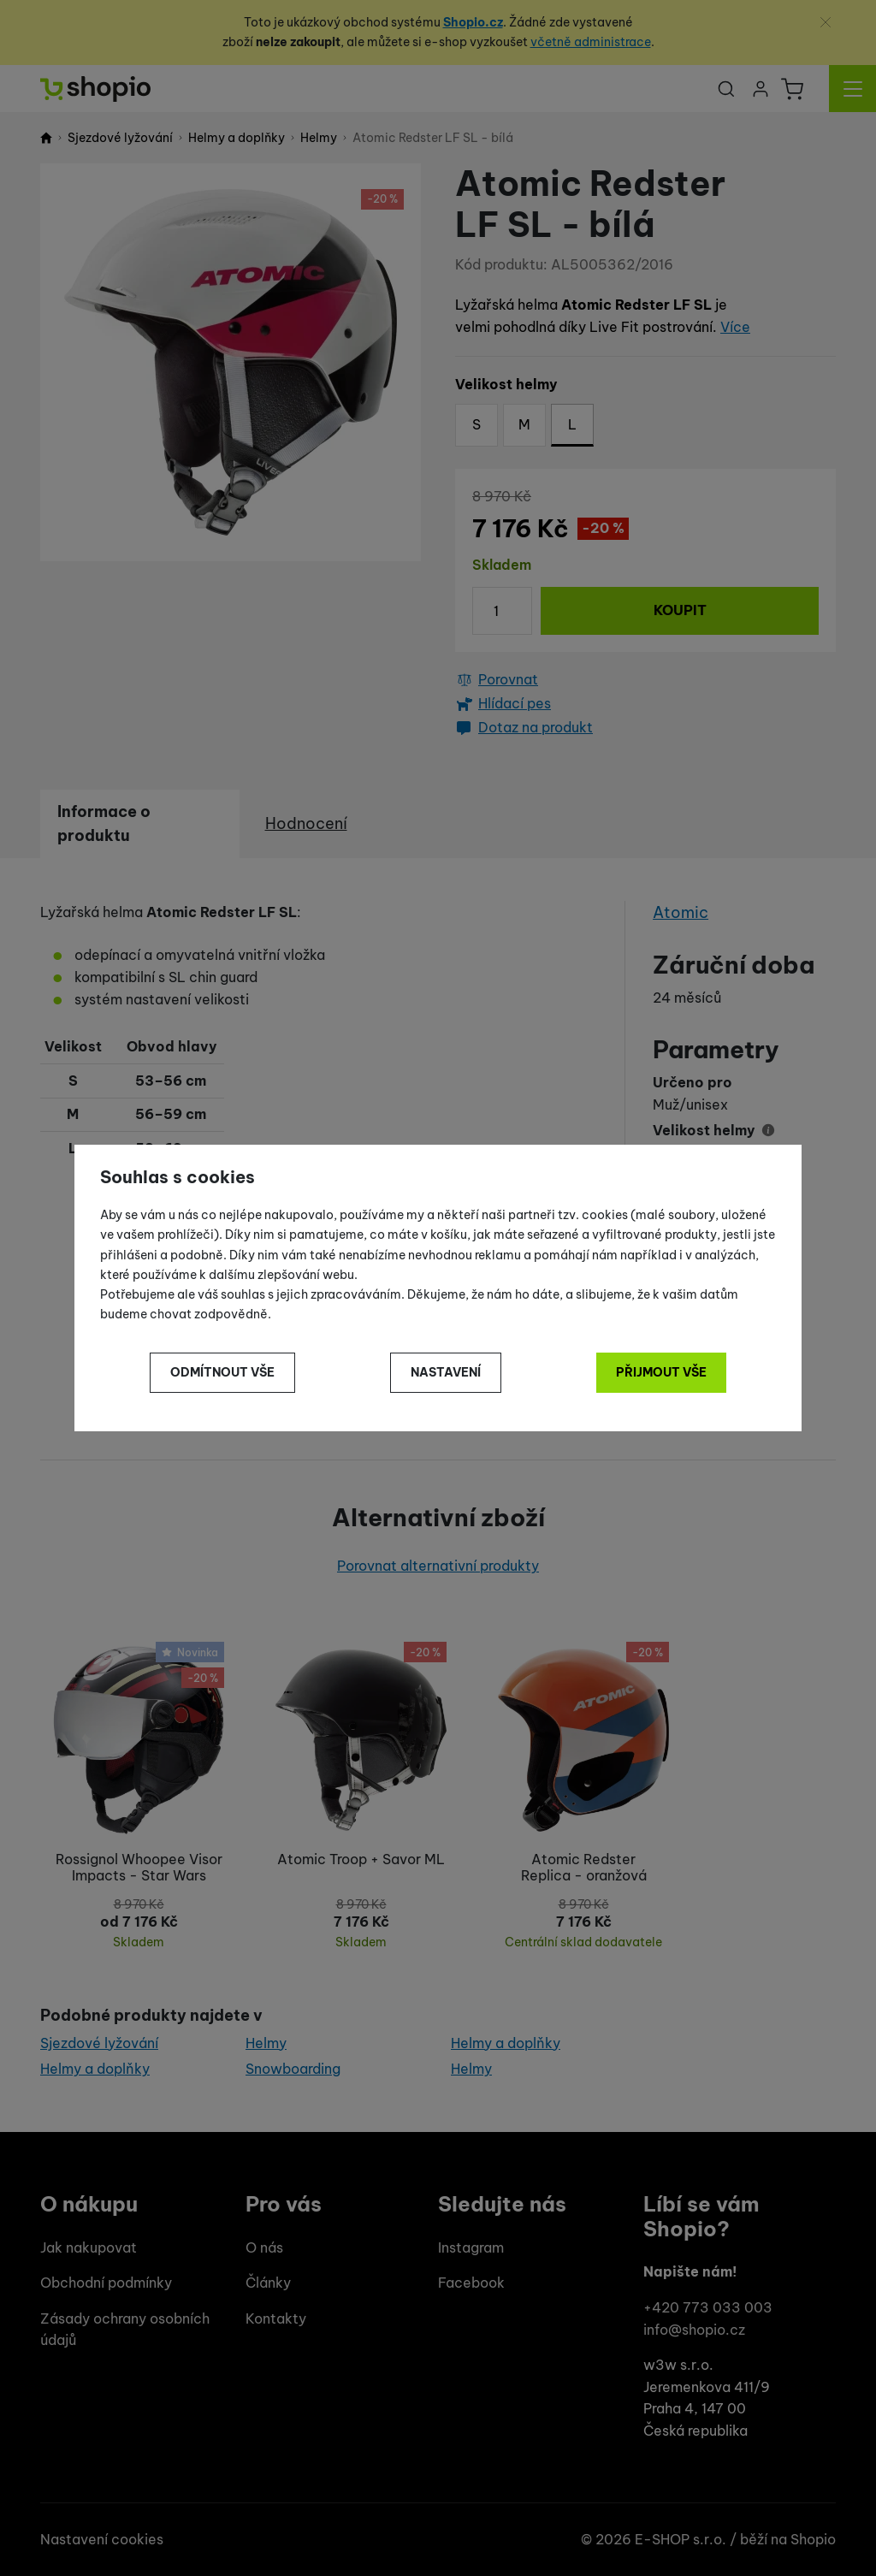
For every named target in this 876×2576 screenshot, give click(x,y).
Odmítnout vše (222, 1372)
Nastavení (446, 1372)
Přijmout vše (661, 1372)
